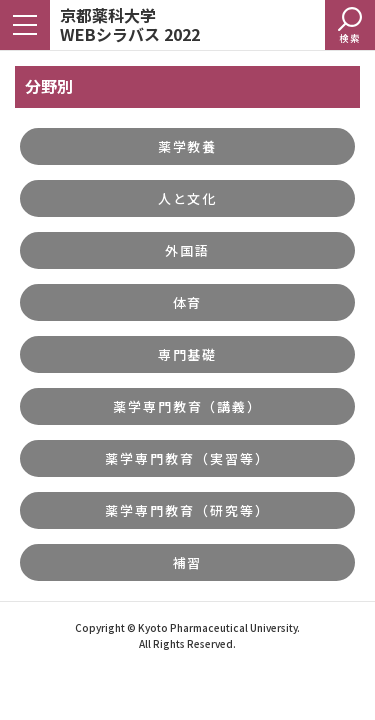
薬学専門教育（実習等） (187, 458)
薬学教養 (188, 146)
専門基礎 (188, 354)
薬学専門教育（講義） (188, 406)
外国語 (187, 250)
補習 (188, 562)
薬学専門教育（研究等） (187, 510)
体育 (188, 302)
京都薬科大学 (130, 23)
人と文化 (188, 198)
